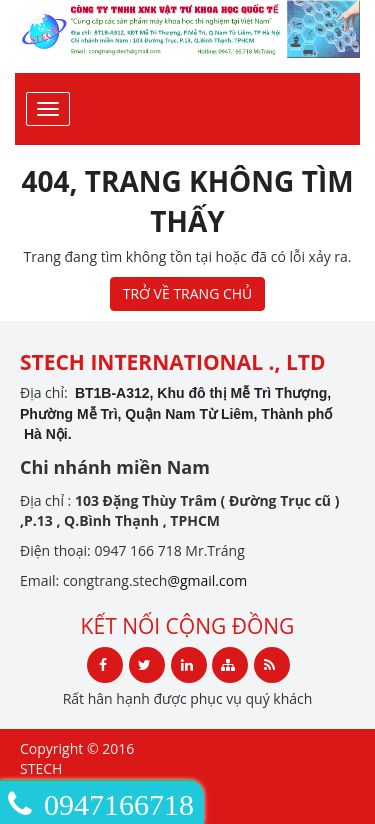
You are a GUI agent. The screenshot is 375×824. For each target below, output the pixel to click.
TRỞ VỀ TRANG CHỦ (188, 293)
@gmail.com (207, 580)
